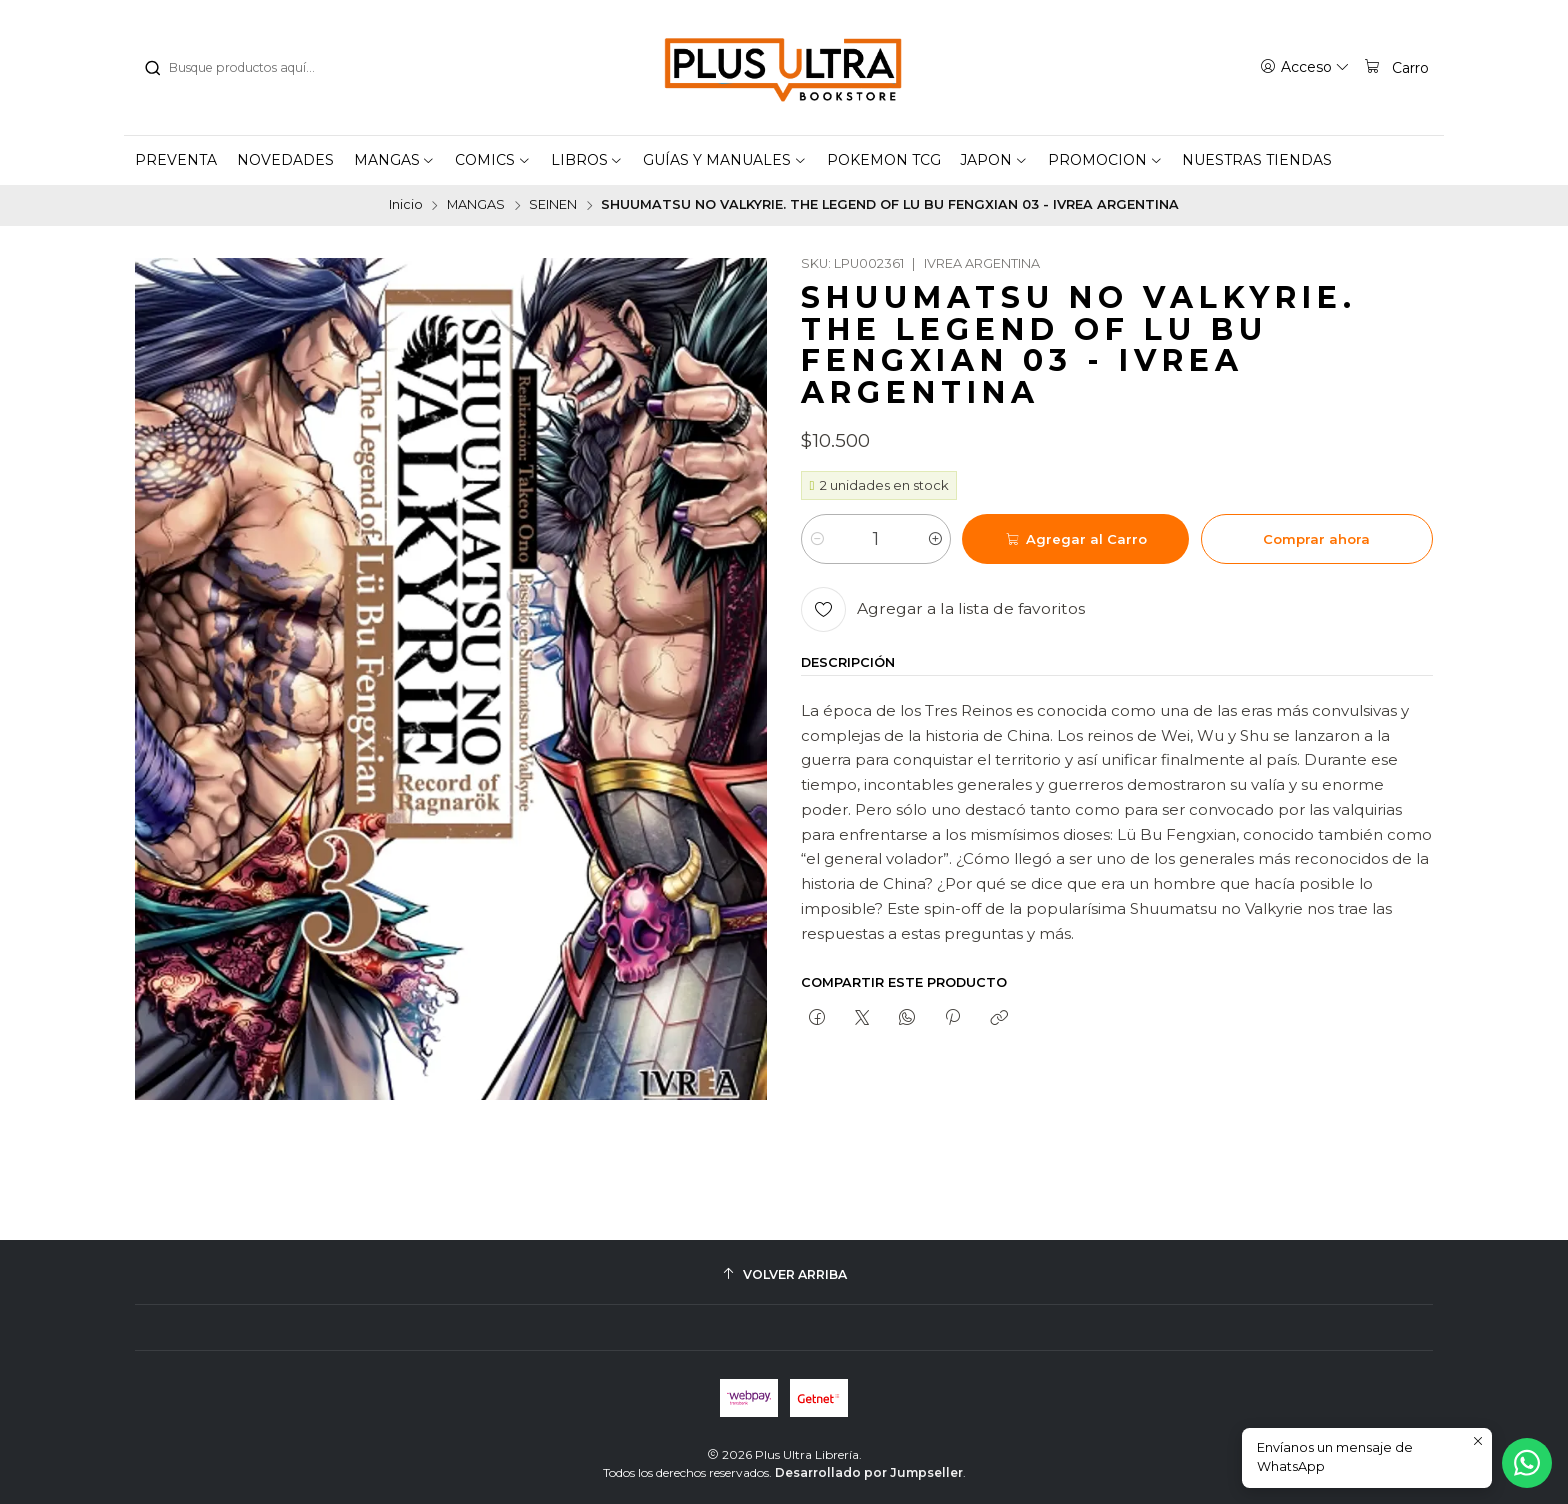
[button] (395, 160)
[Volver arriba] (784, 1274)
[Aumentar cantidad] (934, 539)
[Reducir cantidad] (817, 539)
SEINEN (553, 205)
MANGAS (476, 205)
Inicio (406, 205)
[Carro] (1396, 67)
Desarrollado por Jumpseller (869, 1472)
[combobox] (245, 68)
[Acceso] (1305, 67)
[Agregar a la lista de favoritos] (943, 609)
